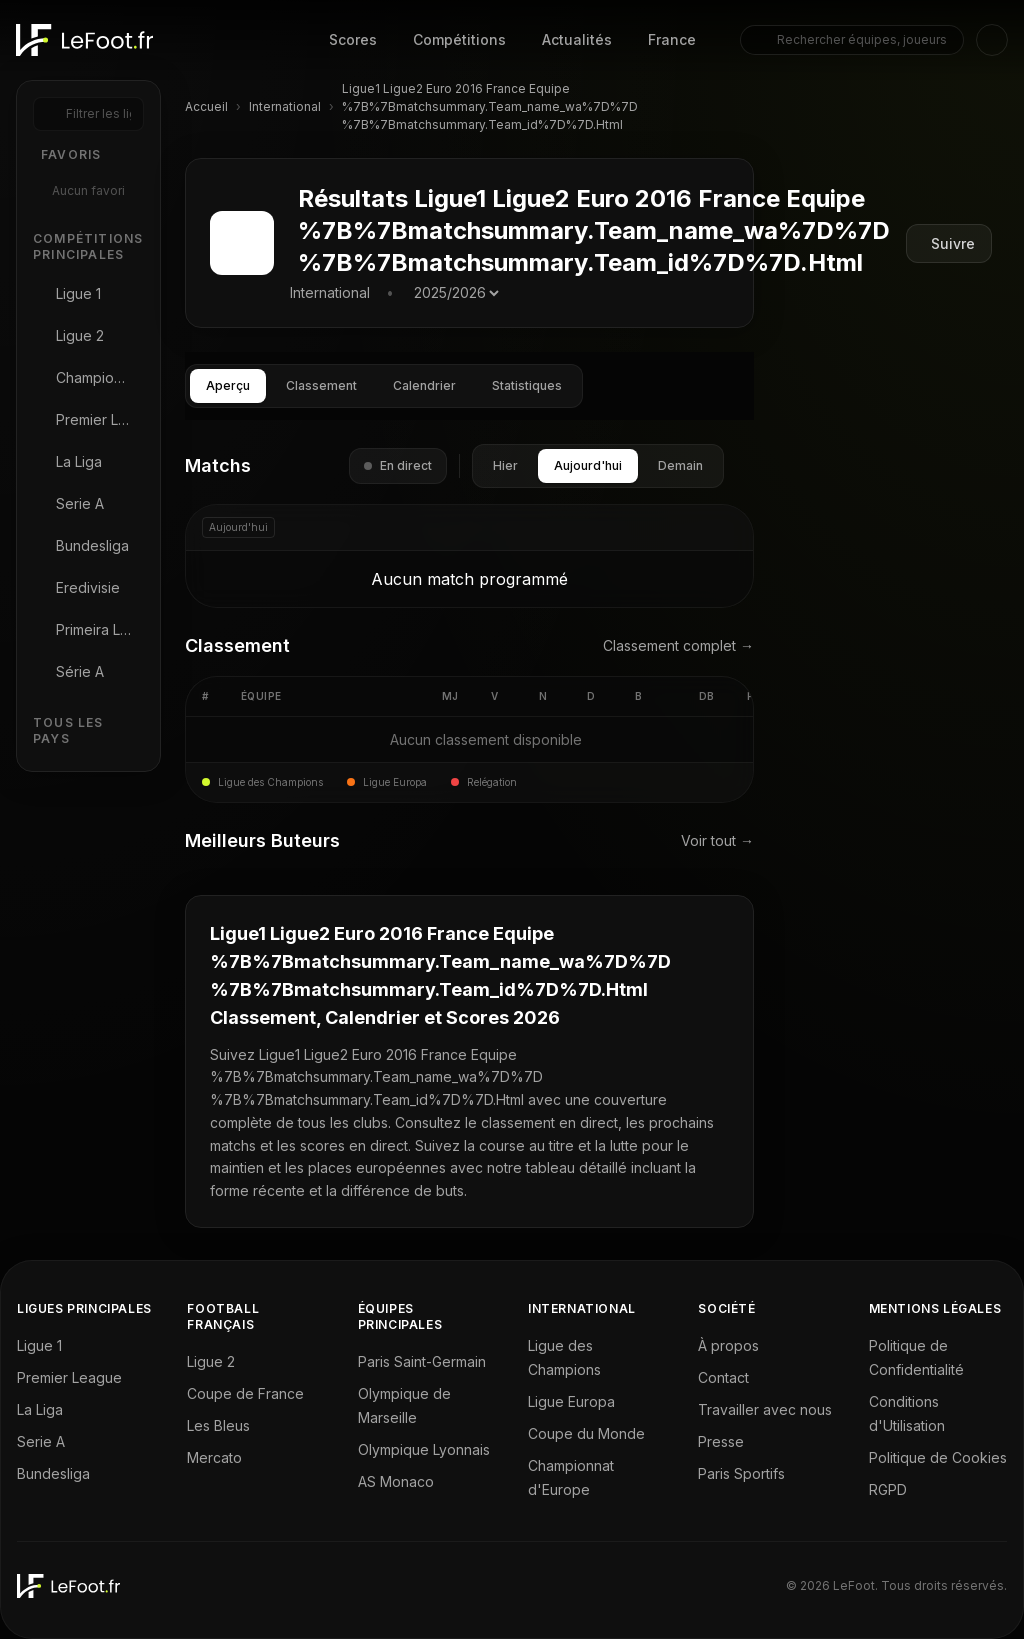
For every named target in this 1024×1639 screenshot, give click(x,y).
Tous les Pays (68, 730)
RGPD (888, 1489)
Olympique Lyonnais (424, 1449)
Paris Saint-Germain (422, 1361)
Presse (721, 1441)
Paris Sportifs (741, 1473)
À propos (728, 1345)
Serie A (41, 1441)
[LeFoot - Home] (84, 40)
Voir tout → (717, 840)
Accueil (206, 106)
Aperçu (228, 385)
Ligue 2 (211, 1361)
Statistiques (527, 385)
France (672, 39)
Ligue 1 (39, 1345)
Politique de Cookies (938, 1457)
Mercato (214, 1457)
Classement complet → (678, 645)
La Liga (40, 1409)
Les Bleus (218, 1425)
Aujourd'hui (588, 465)
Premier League (69, 1377)
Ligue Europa (571, 1401)
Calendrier (424, 385)
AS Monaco (396, 1481)
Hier (505, 465)
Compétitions (459, 39)
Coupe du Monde (586, 1433)
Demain (680, 465)
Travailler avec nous (765, 1409)
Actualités (577, 39)
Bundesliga (53, 1473)
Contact (723, 1377)
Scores (353, 39)
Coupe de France (245, 1393)
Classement (321, 385)
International (285, 106)
